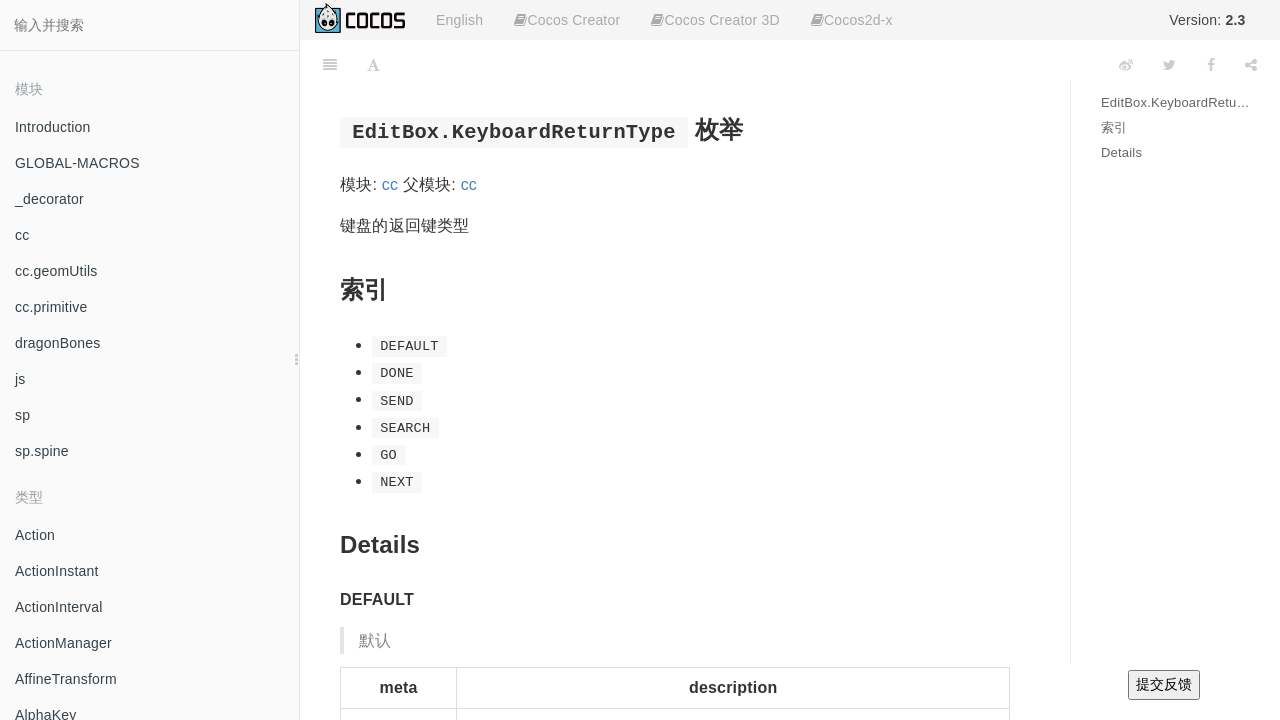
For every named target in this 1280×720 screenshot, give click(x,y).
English (459, 20)
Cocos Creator (567, 20)
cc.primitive (51, 307)
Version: (1207, 20)
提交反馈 (1164, 684)
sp (22, 415)
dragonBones (58, 343)
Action (35, 535)
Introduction (53, 127)
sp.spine (42, 451)
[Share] (1251, 65)
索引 (1114, 127)
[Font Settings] (373, 65)
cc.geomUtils (56, 271)
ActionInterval (59, 607)
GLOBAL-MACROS (77, 163)
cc (22, 235)
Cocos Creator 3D (715, 20)
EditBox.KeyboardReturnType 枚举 (1175, 102)
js (20, 379)
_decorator (49, 199)
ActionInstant (57, 571)
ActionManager (63, 643)
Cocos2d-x (852, 20)
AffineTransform (66, 679)
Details (1121, 152)
